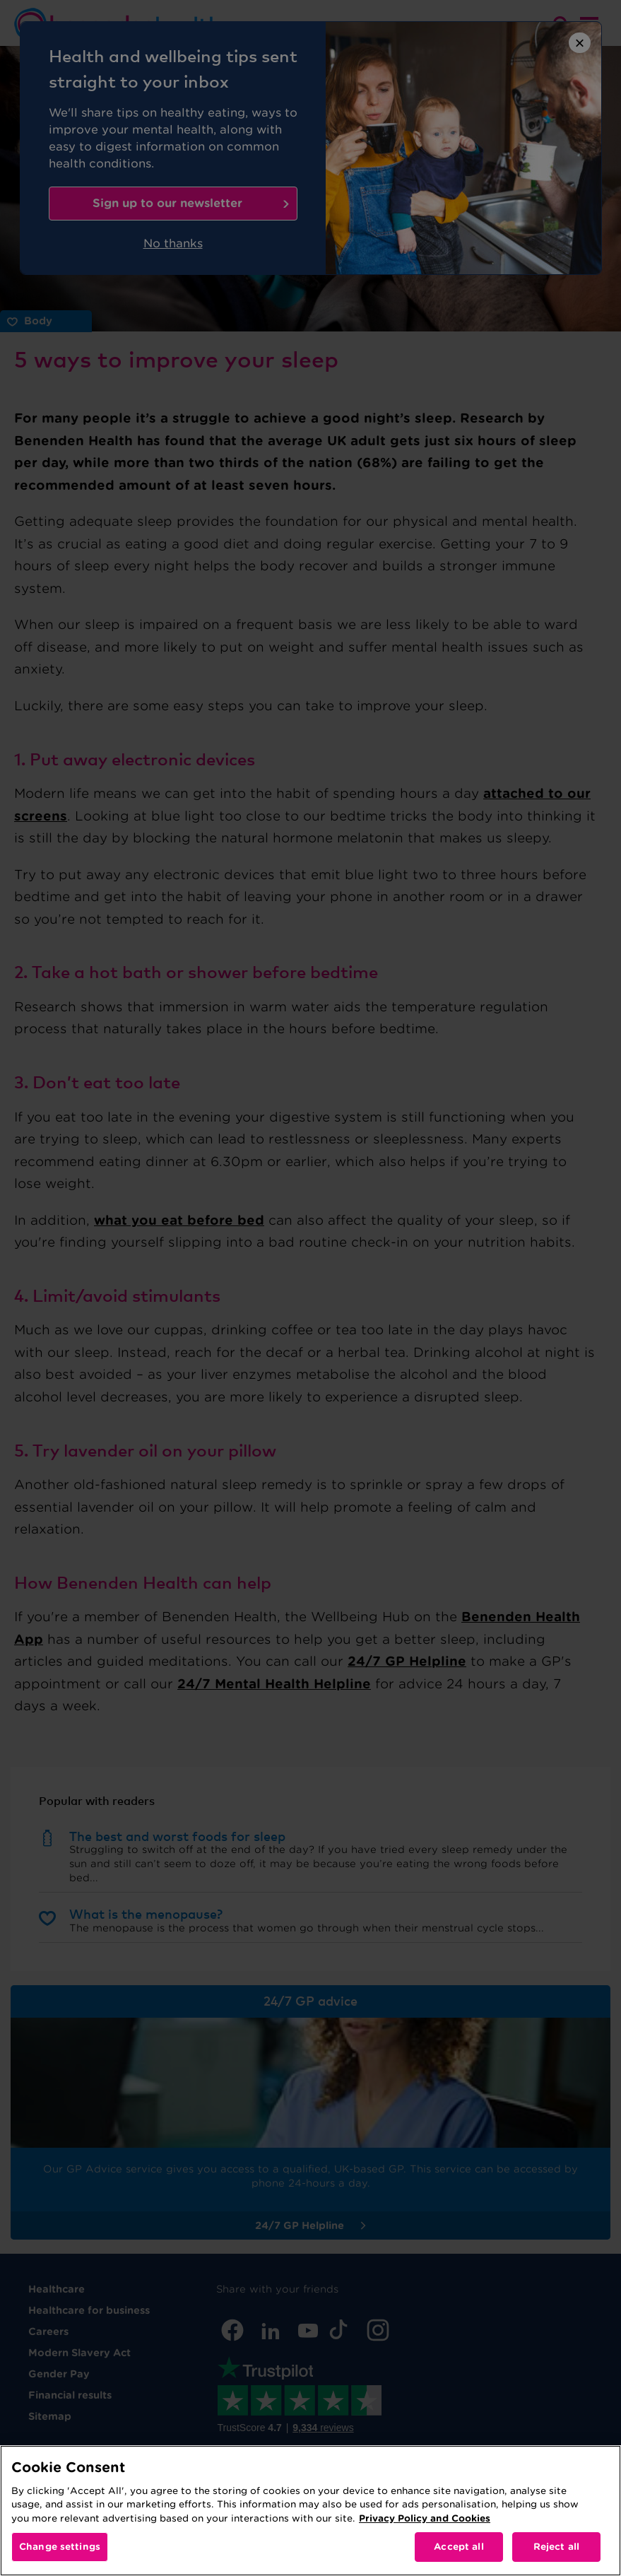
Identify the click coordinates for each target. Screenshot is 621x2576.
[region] (310, 2510)
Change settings (59, 2546)
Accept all (458, 2546)
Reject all (556, 2546)
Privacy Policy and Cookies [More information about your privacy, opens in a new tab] (424, 2518)
